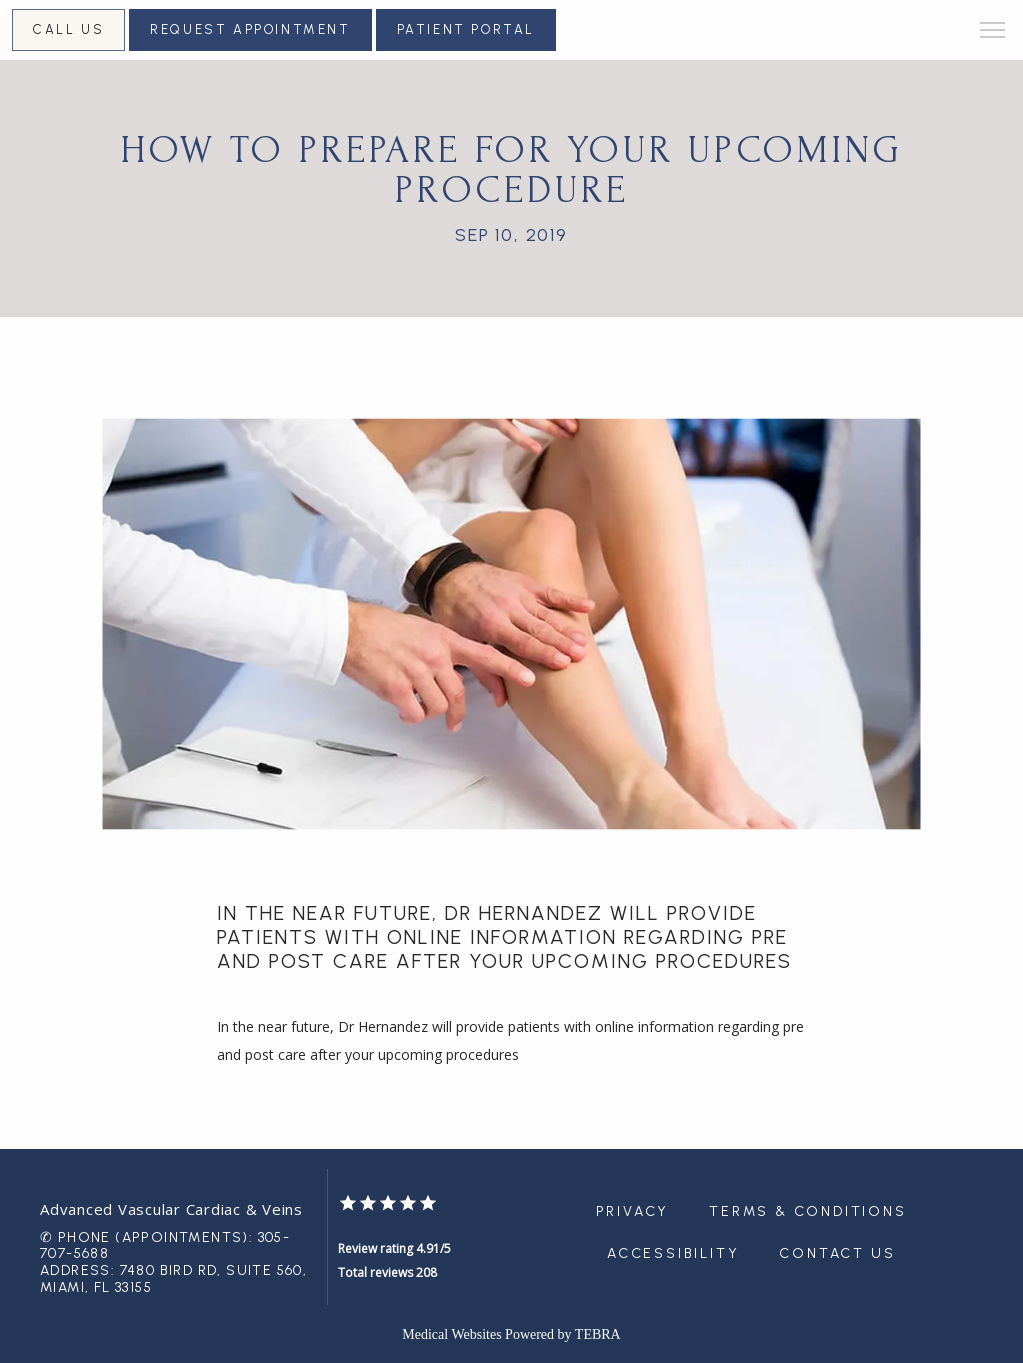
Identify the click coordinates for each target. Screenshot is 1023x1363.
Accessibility (673, 1253)
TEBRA (598, 1334)
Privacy (633, 1211)
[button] (993, 32)
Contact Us (837, 1253)
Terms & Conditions (807, 1211)
